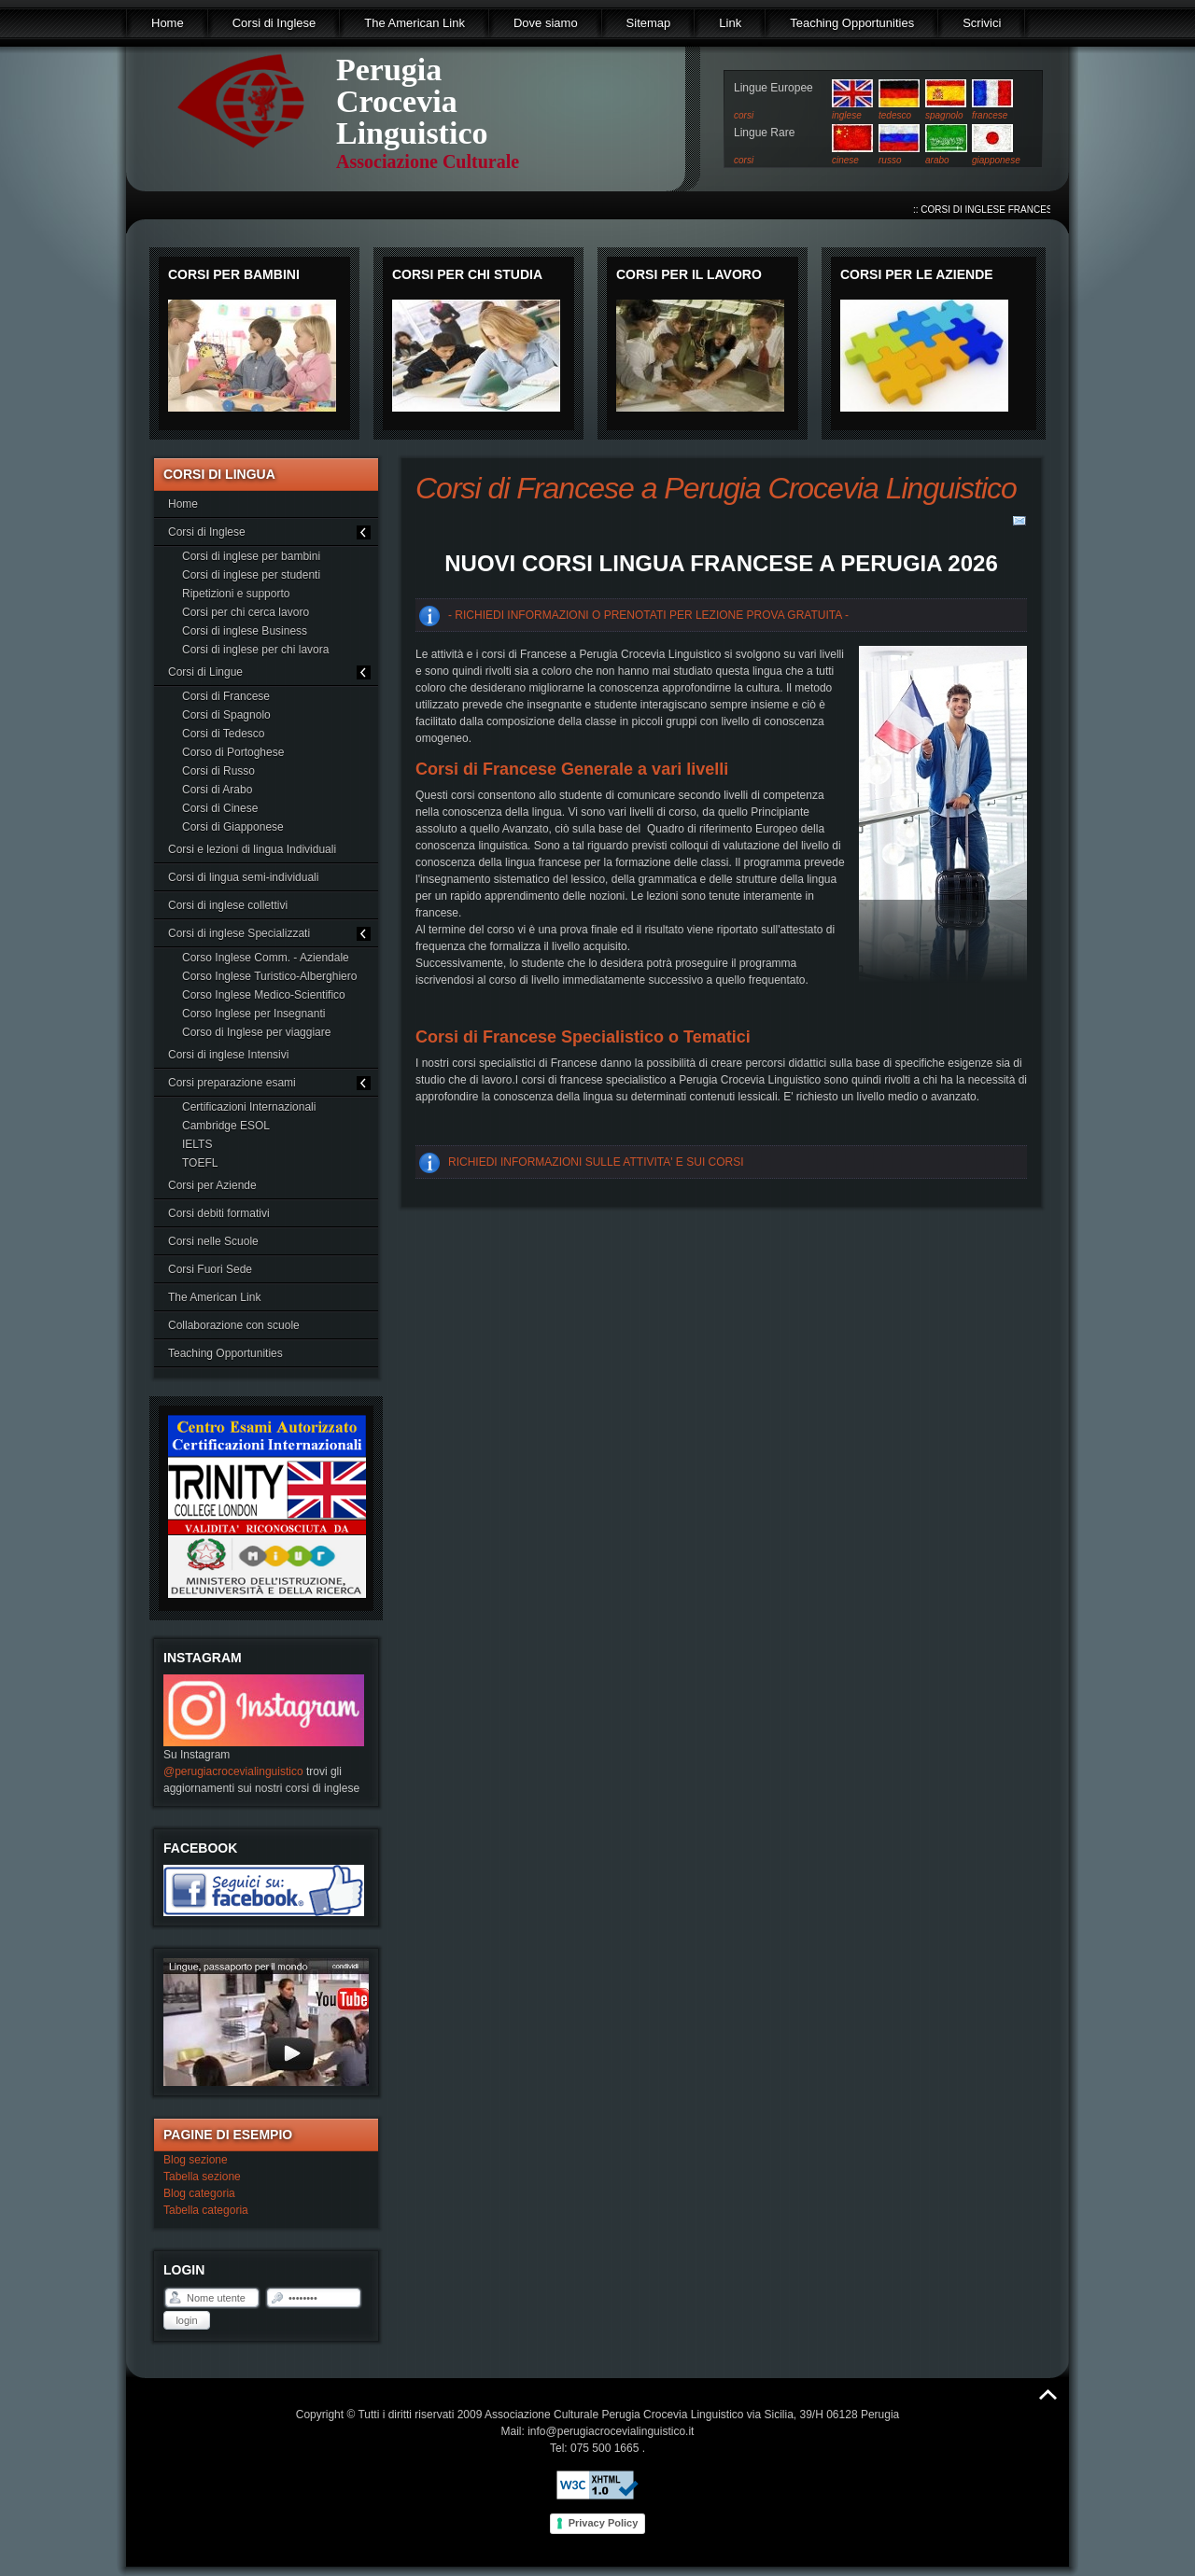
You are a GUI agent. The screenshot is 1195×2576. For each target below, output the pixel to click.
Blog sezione (195, 2159)
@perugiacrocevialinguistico (233, 1771)
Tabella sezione (202, 2176)
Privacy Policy (604, 2522)
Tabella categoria (205, 2210)
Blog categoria (199, 2193)
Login (186, 2320)
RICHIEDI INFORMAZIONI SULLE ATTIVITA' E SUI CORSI (596, 1162)
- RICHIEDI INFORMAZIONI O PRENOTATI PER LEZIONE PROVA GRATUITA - (648, 615)
